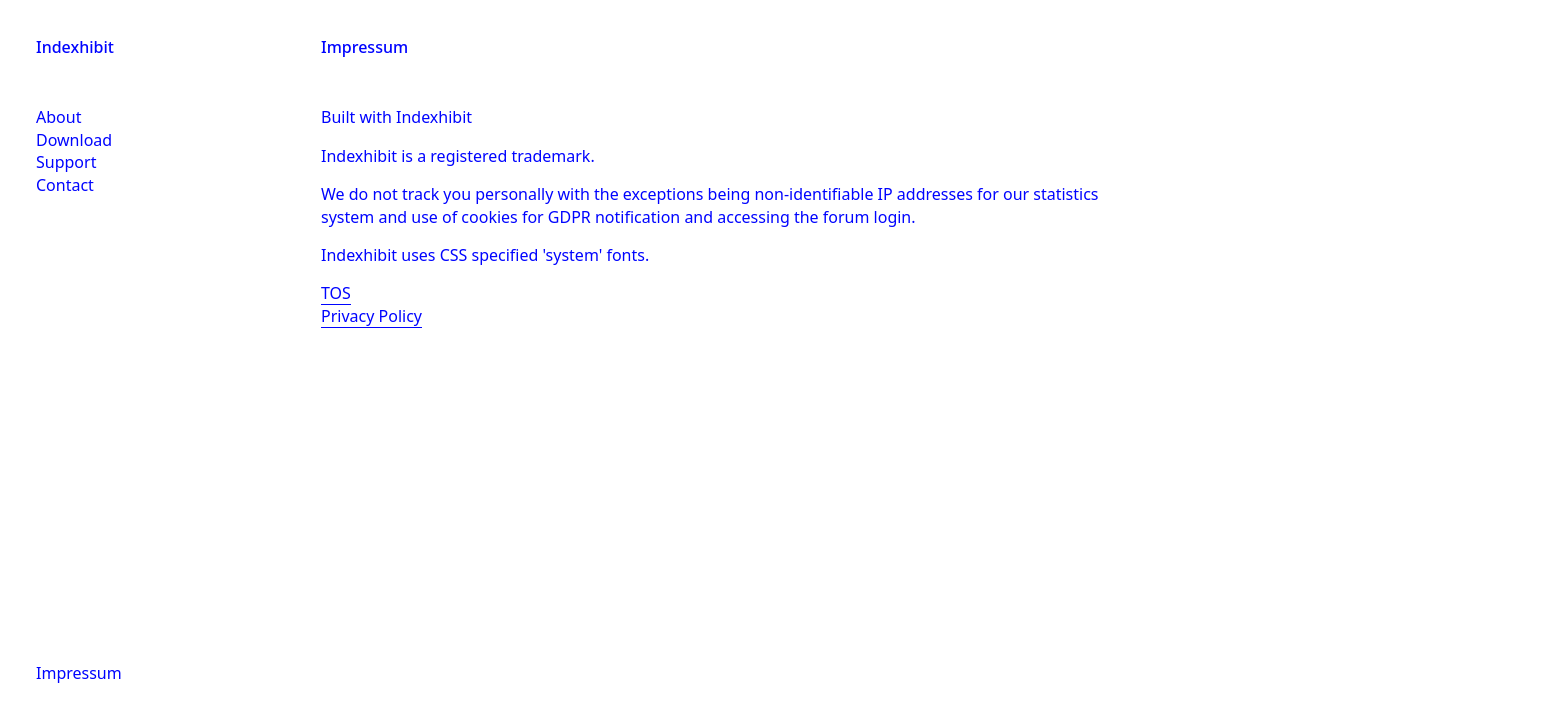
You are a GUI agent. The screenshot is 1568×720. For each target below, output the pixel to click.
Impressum (79, 673)
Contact (65, 185)
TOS (336, 293)
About (58, 117)
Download (74, 140)
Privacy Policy (371, 316)
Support (66, 162)
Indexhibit (75, 47)
